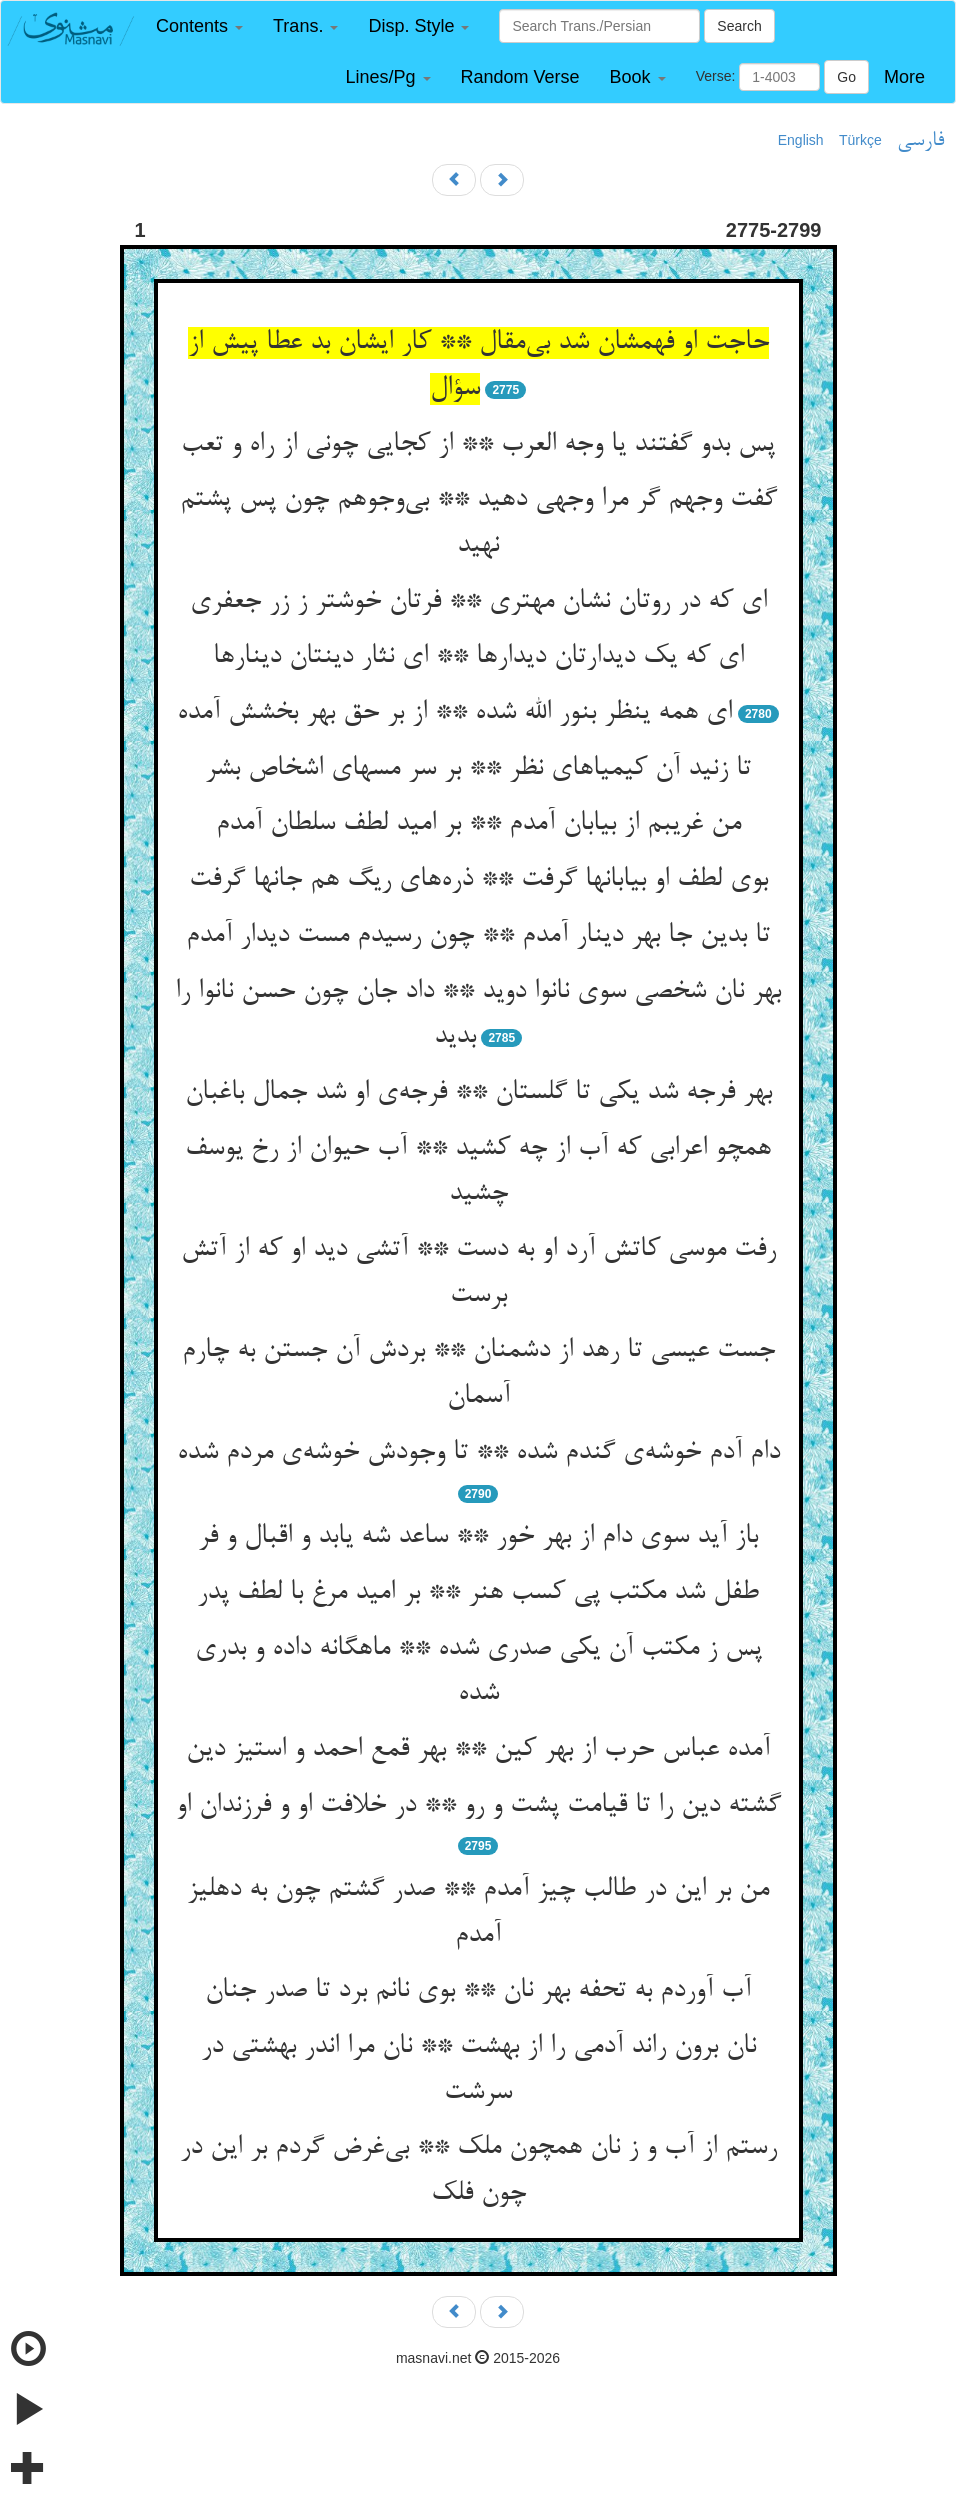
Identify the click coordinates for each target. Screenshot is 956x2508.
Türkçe (860, 140)
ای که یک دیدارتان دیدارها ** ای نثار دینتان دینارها (478, 657)
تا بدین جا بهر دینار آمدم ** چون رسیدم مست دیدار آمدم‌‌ (478, 936)
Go (846, 77)
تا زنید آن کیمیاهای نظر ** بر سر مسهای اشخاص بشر (478, 769)
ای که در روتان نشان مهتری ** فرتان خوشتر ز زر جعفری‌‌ (478, 602)
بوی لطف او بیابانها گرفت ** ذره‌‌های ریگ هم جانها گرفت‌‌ (478, 880)
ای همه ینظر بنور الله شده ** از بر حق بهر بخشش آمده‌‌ (454, 713)
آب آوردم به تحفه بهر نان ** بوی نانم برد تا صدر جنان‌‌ (478, 1991)
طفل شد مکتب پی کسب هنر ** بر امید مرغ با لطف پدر (478, 1593)
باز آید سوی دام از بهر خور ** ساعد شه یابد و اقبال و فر (478, 1537)
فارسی (920, 141)
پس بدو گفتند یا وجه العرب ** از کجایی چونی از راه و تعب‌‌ (478, 445)
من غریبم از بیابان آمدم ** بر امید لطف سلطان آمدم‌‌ (478, 824)
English (801, 140)
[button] (199, 26)
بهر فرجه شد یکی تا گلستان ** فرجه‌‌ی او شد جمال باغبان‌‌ (478, 1093)
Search (739, 26)
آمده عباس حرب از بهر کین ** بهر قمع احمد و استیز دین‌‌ (478, 1750)
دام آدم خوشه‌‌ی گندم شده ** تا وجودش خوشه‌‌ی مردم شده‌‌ (478, 1453)
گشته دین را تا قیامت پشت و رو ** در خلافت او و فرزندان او (478, 1806)
